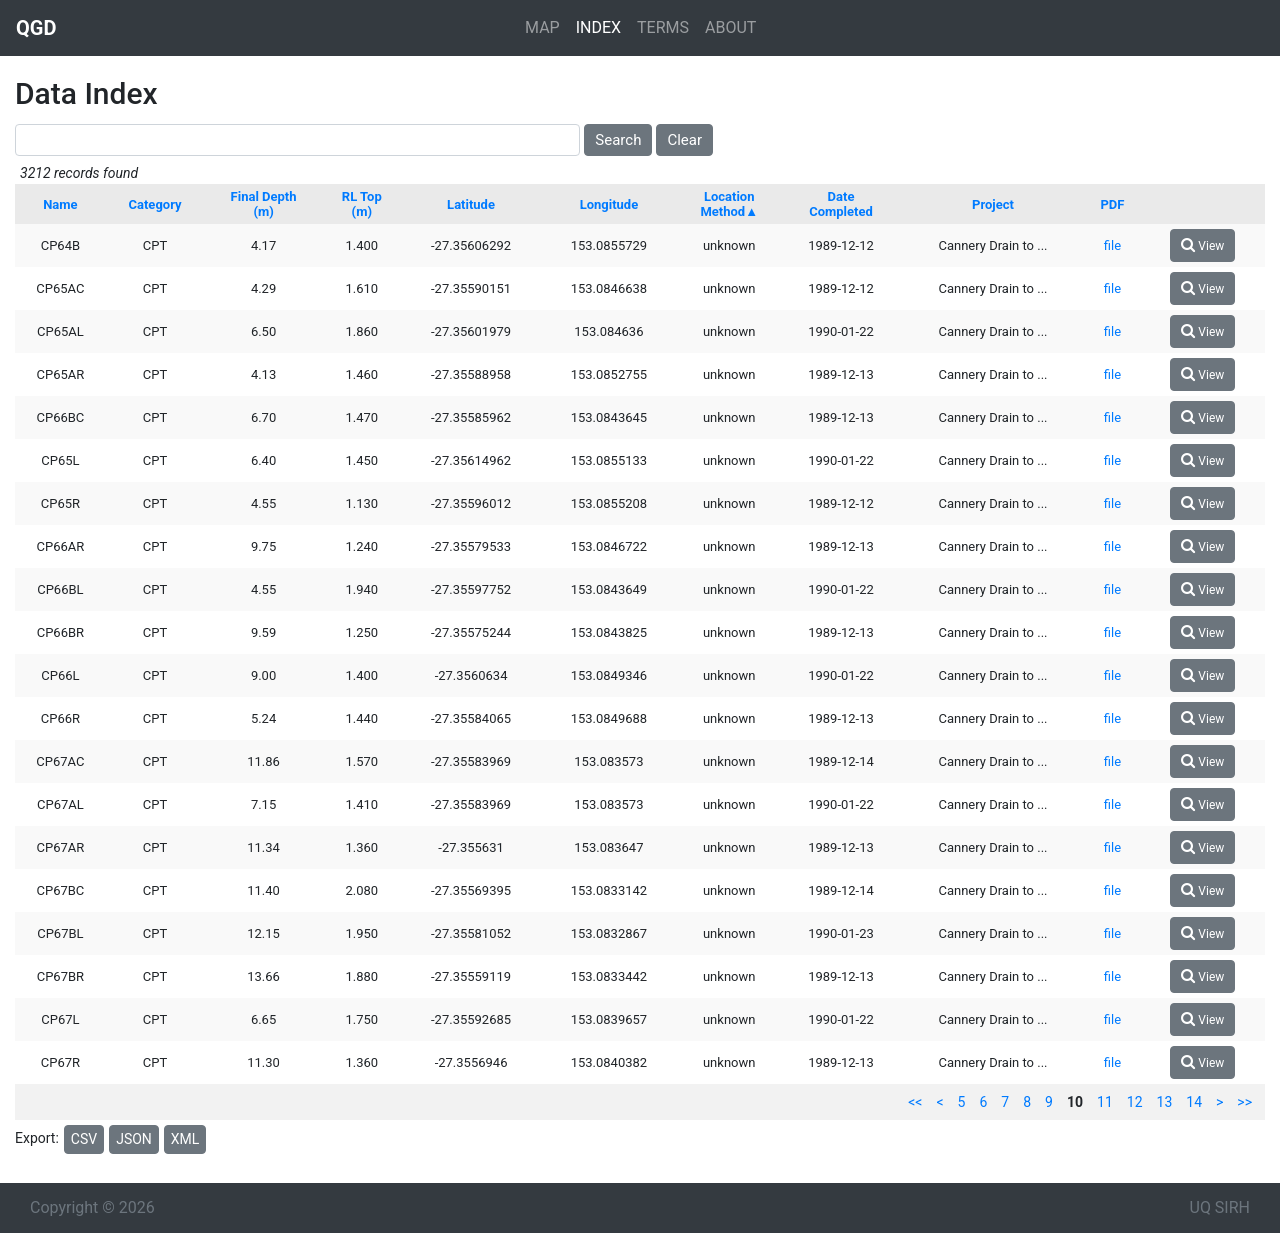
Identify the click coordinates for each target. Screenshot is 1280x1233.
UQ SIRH (1220, 1207)
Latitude (471, 204)
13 (1165, 1102)
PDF (1112, 204)
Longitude (609, 204)
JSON (134, 1139)
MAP (542, 27)
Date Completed (841, 204)
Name (60, 204)
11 (1105, 1102)
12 (1135, 1102)
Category (155, 204)
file (1112, 245)
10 (1075, 1102)
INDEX (598, 27)
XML (185, 1139)
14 (1194, 1102)
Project (993, 204)
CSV (84, 1139)
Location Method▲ (729, 204)
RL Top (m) (362, 204)
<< (915, 1102)
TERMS (663, 27)
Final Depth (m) (264, 204)
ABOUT (730, 27)
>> (1244, 1102)
